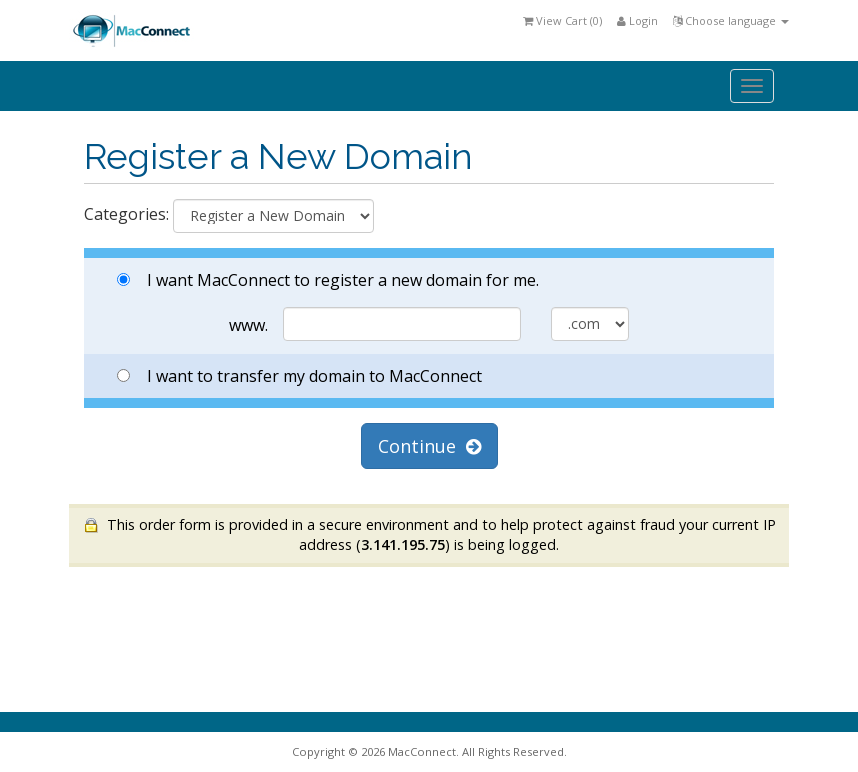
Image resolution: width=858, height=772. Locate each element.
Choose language (731, 20)
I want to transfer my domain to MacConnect (299, 376)
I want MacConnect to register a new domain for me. (328, 280)
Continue (429, 446)
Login (637, 20)
